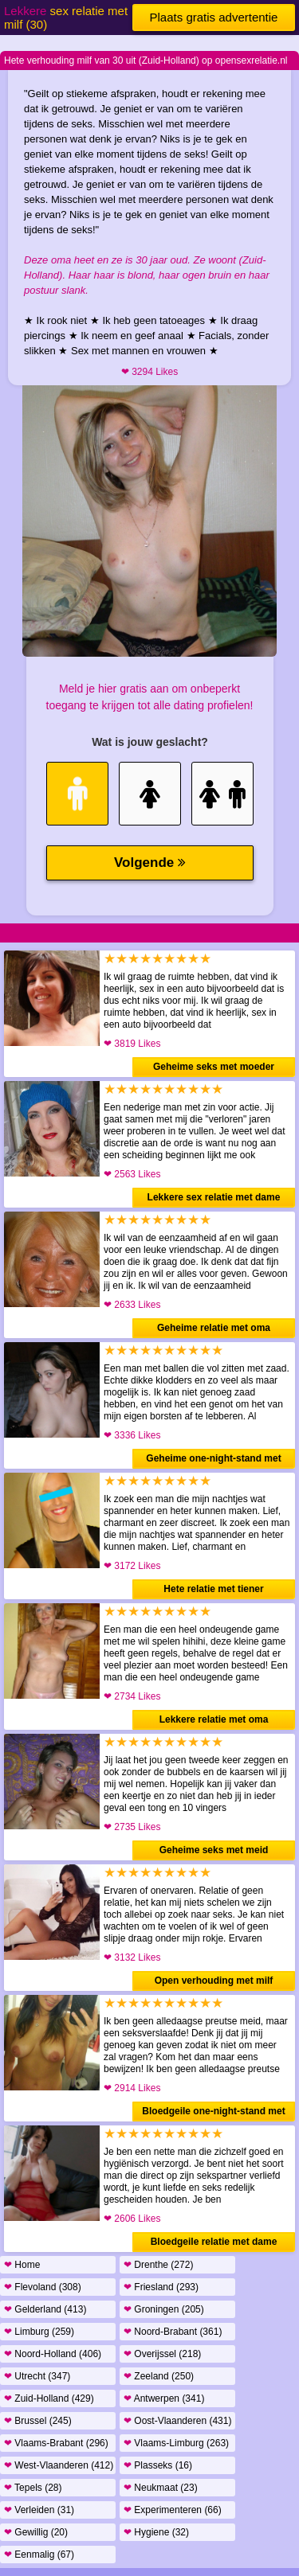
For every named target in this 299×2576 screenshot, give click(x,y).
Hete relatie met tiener (213, 1588)
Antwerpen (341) (164, 2398)
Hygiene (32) (156, 2532)
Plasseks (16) (158, 2465)
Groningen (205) (164, 2309)
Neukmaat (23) (161, 2487)
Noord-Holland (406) (52, 2353)
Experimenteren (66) (173, 2510)
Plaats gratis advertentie (214, 17)
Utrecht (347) (37, 2376)
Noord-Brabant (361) (173, 2331)
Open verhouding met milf (214, 1980)
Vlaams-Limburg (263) (176, 2443)
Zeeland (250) (159, 2376)
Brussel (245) (38, 2420)
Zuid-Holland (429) (49, 2398)
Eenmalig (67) (39, 2554)
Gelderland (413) (45, 2309)
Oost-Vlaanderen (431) (177, 2420)
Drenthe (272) (158, 2264)
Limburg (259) (39, 2331)
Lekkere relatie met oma (214, 1719)
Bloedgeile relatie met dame (214, 2241)
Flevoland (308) (42, 2287)
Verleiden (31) (39, 2510)
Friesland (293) (161, 2287)
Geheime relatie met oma (213, 1327)
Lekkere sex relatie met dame (214, 1197)
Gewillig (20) (36, 2532)
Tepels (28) (32, 2487)
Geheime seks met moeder (213, 1066)
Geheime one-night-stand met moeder (213, 1461)
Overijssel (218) (162, 2353)
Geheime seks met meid (214, 1850)
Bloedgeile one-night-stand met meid (213, 2113)
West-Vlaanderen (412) (58, 2465)
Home (22, 2264)
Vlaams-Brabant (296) (56, 2443)
